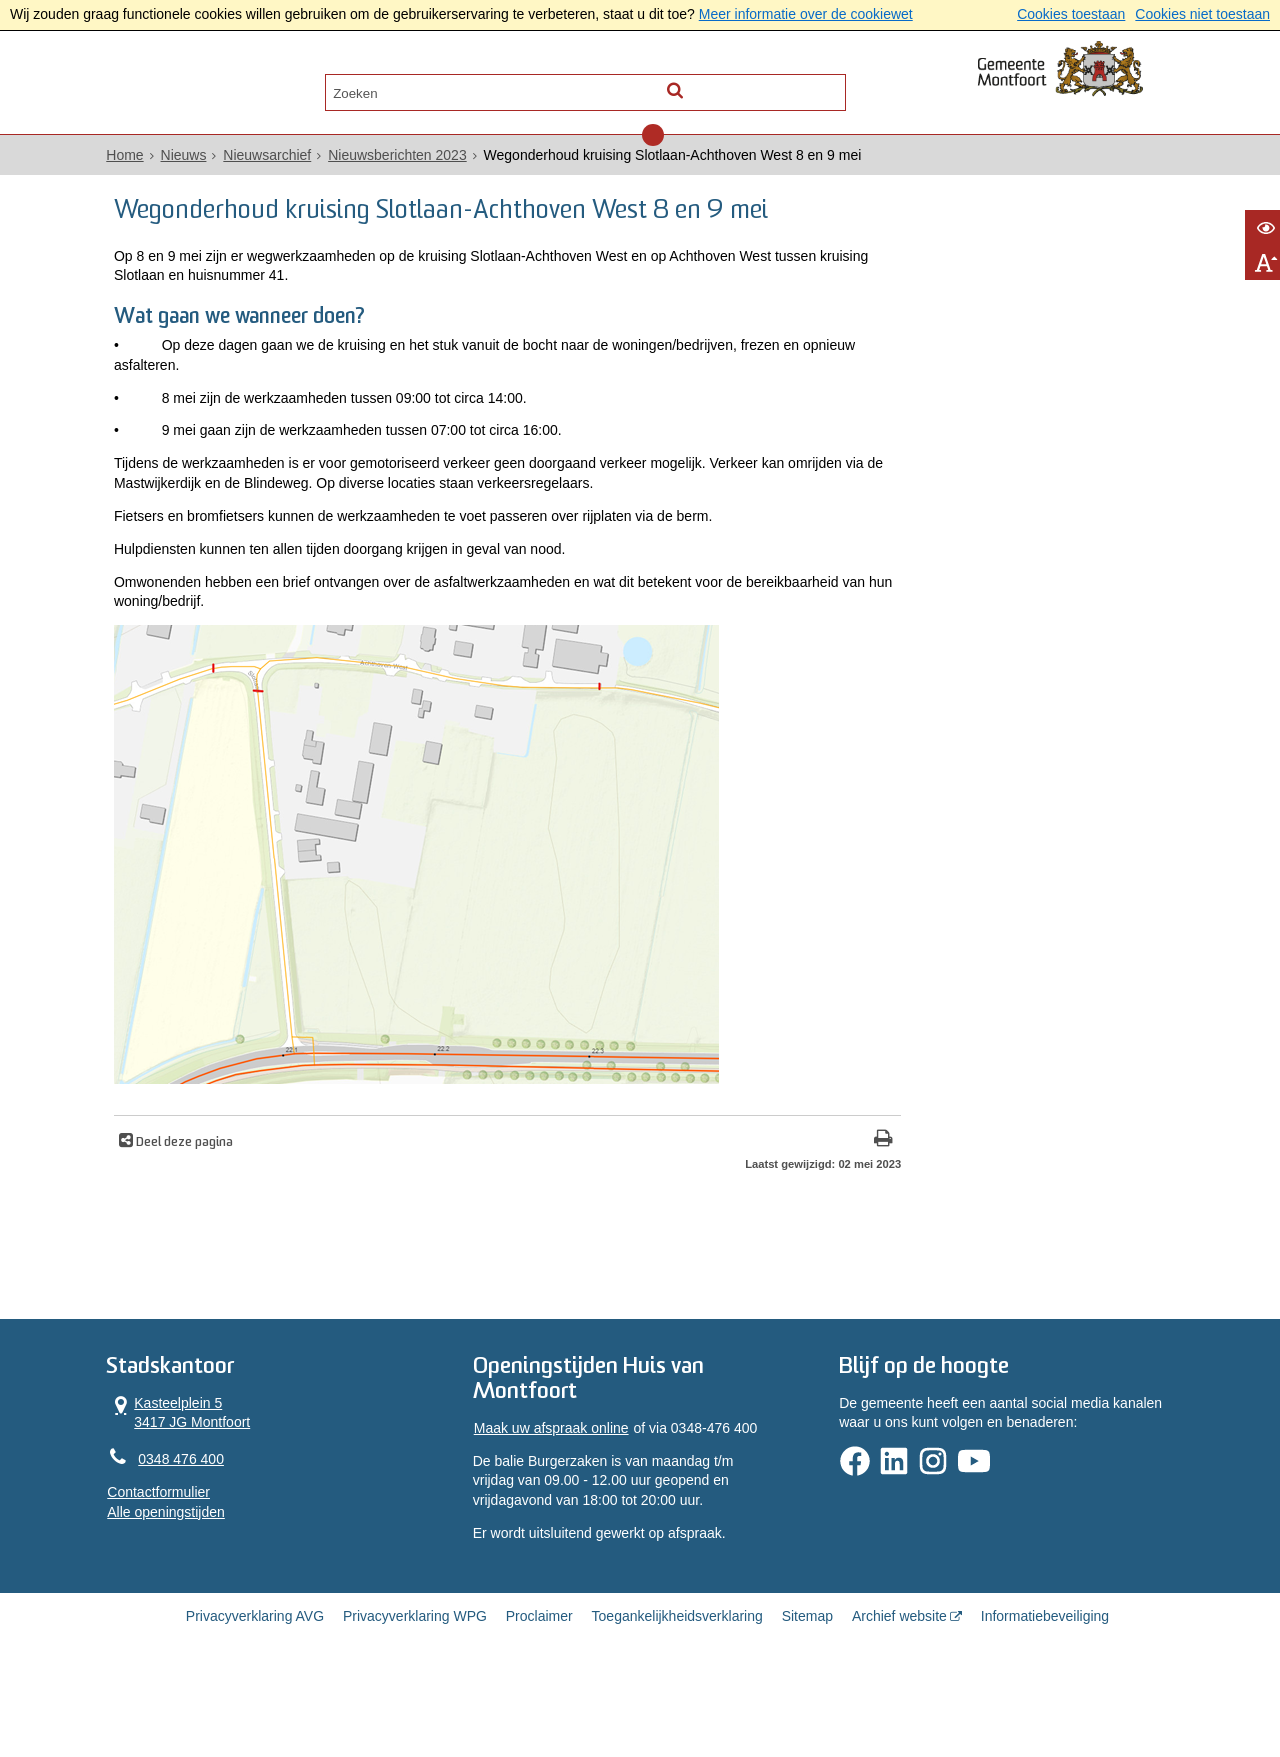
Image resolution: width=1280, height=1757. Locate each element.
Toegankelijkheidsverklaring (677, 1689)
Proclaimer (539, 1689)
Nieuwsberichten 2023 (431, 161)
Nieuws (217, 161)
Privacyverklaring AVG (255, 1689)
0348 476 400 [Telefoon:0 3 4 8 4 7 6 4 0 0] (215, 1526)
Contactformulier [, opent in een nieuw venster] (192, 1560)
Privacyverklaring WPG (415, 1689)
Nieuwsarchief (301, 161)
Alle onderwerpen (222, 86)
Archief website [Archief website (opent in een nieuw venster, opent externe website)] (899, 1689)
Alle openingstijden (200, 1579)
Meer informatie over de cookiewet (806, 14)
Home (158, 161)
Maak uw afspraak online (561, 1497)
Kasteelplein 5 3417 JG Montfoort (212, 1478)
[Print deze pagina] (740, 1200)
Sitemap (807, 1689)
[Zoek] (812, 86)
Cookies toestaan (1071, 14)
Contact (352, 86)
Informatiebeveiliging (1045, 1689)
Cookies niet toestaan (1202, 14)
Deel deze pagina (220, 1203)
